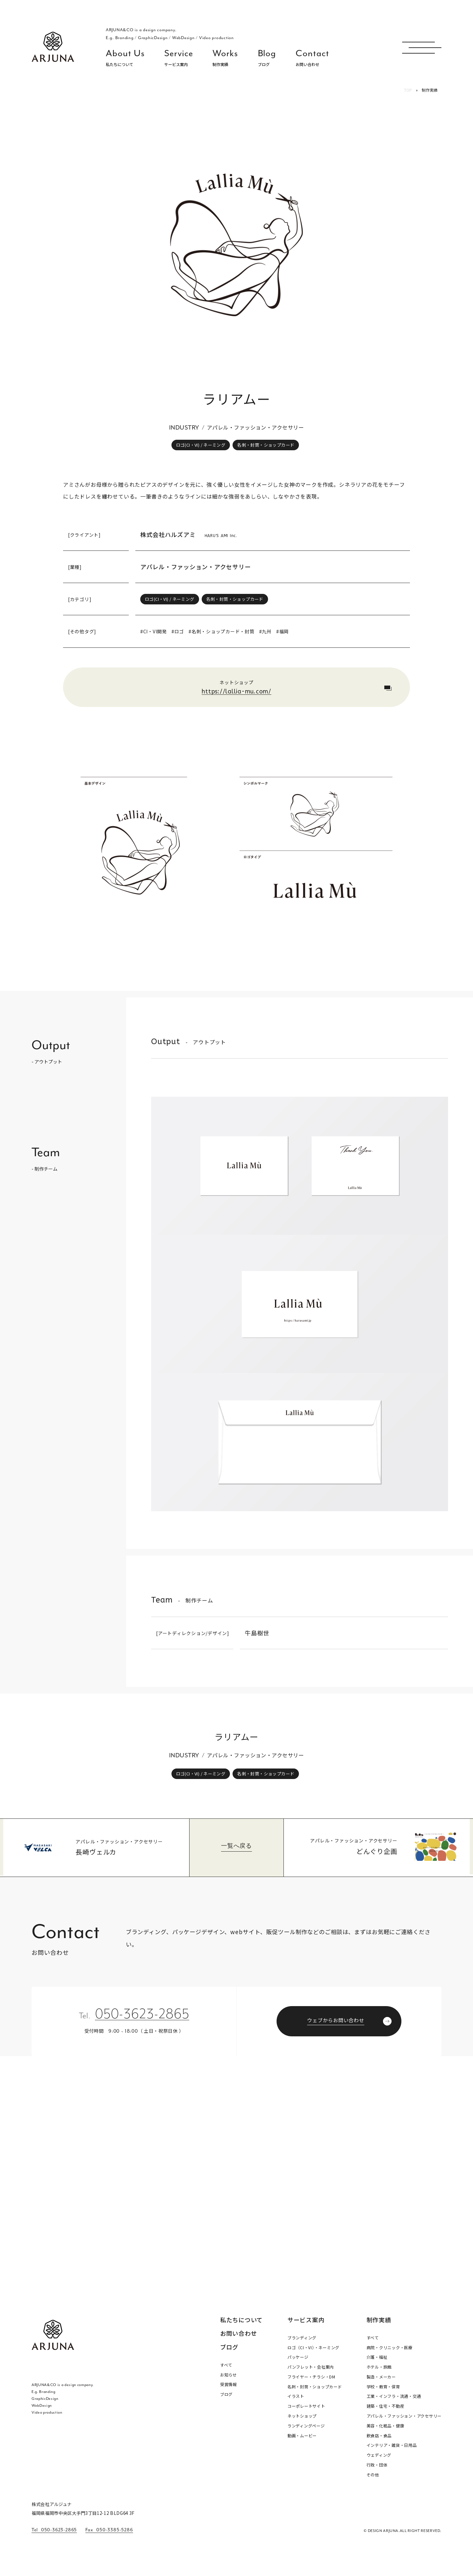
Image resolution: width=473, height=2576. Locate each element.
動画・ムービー (302, 2436)
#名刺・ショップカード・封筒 (222, 631)
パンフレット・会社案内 (310, 2367)
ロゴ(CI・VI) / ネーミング (201, 445)
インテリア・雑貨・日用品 (392, 2445)
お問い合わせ (238, 2333)
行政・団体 (377, 2465)
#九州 (265, 631)
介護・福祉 (377, 2357)
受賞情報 (228, 2384)
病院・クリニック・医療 (390, 2348)
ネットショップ (302, 2416)
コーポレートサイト (306, 2406)
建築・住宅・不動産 (385, 2406)
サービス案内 (306, 2319)
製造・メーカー (381, 2377)
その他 (373, 2475)
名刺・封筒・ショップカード (265, 445)
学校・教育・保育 (383, 2387)
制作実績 (379, 2319)
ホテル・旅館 (379, 2367)
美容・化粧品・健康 (385, 2426)
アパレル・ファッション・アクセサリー (195, 566)
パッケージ (297, 2357)
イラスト (295, 2396)
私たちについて (241, 2320)
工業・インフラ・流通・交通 (394, 2396)
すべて (226, 2365)
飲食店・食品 (379, 2436)
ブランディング (301, 2338)
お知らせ (228, 2375)
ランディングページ (306, 2426)
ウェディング (379, 2455)
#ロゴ (177, 631)
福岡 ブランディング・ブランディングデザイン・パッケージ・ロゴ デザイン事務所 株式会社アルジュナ (53, 46)
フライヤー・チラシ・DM (311, 2377)
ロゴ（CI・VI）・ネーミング (313, 2348)
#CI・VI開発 (153, 631)
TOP (408, 90)
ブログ (229, 2347)
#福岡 (282, 631)
